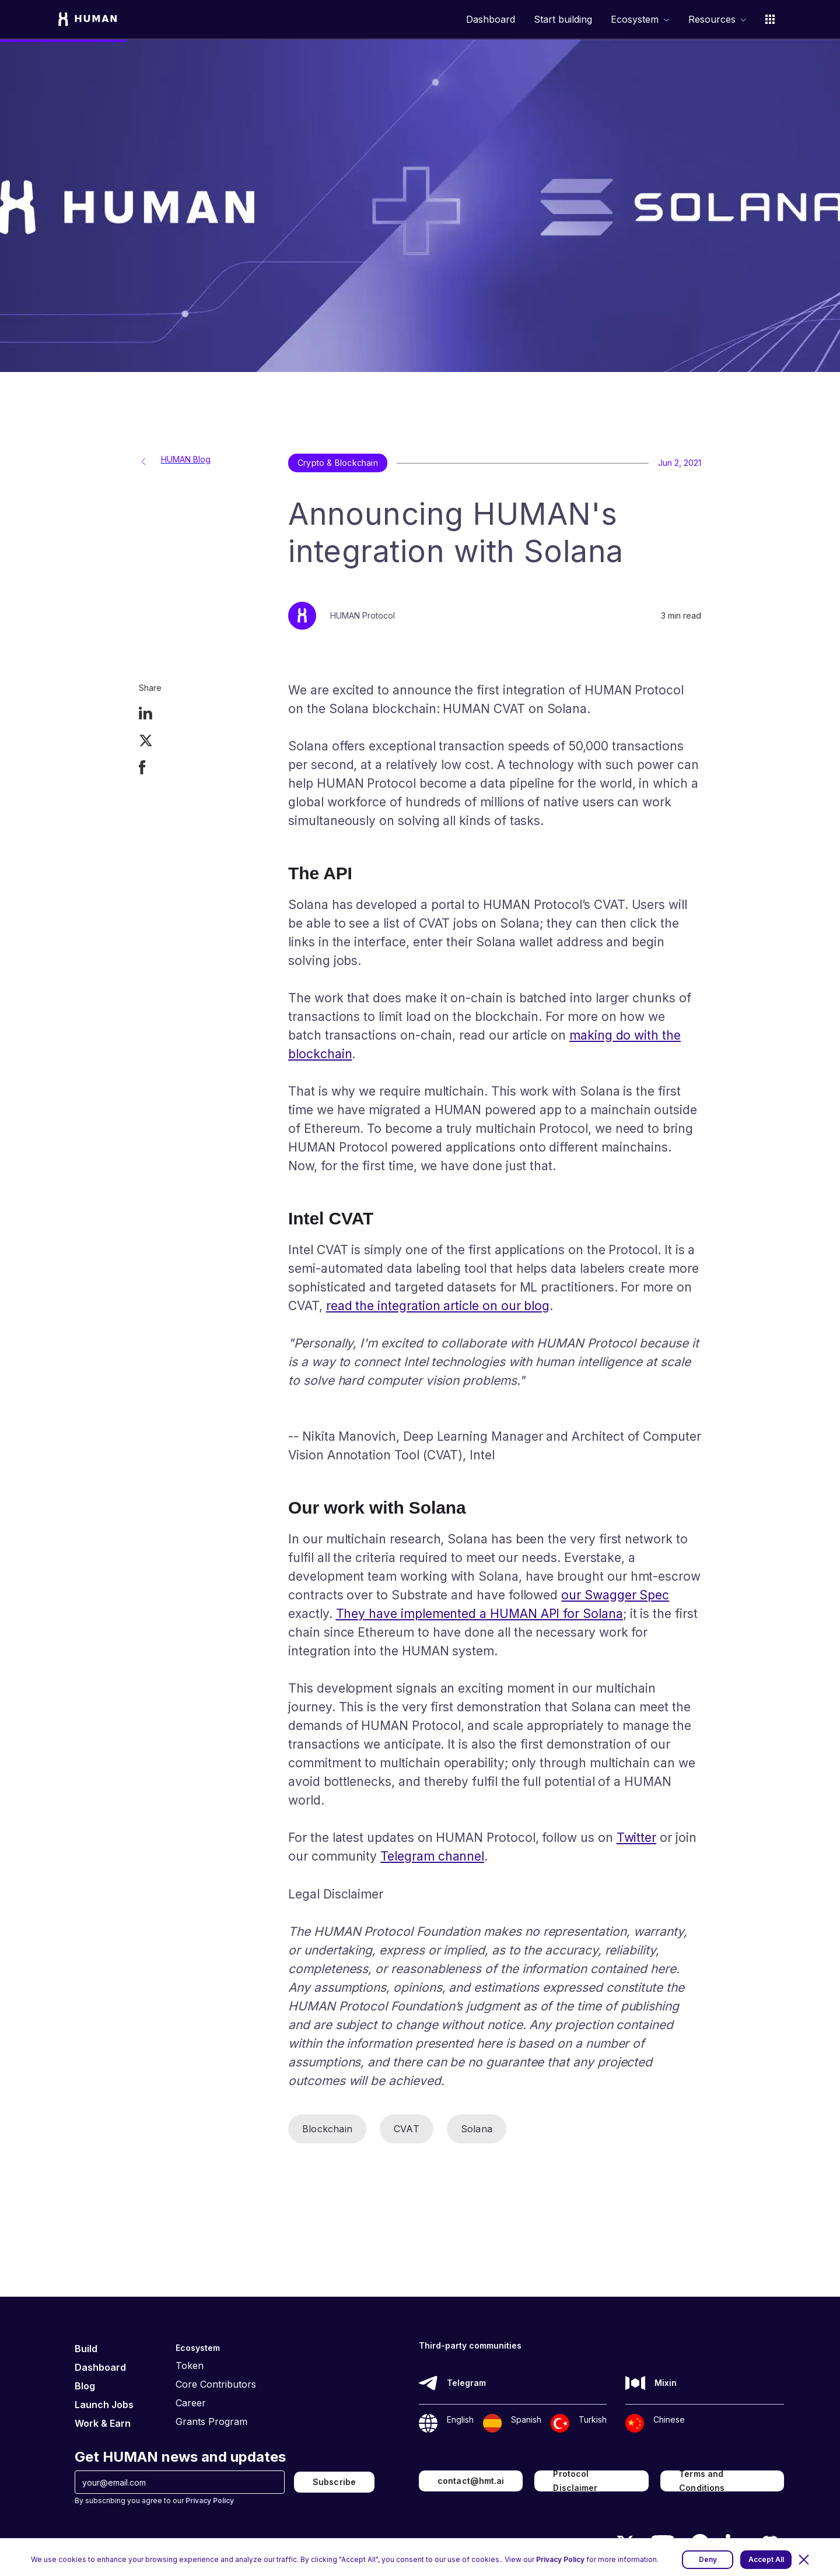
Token (190, 2365)
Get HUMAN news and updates (180, 2456)
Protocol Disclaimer (575, 2480)
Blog (85, 2386)
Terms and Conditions (701, 2480)
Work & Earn (103, 2423)
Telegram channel (432, 1856)
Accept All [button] (766, 2559)
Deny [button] (708, 2559)
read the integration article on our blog (438, 1305)
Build (86, 2348)
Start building (563, 19)
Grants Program (211, 2421)
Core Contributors (216, 2384)
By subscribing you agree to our (154, 2500)
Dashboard (490, 19)
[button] (804, 2559)
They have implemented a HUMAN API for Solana (479, 1613)
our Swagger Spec (615, 1595)
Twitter (637, 1837)
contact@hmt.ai (471, 2481)
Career (191, 2403)
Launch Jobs (104, 2404)
